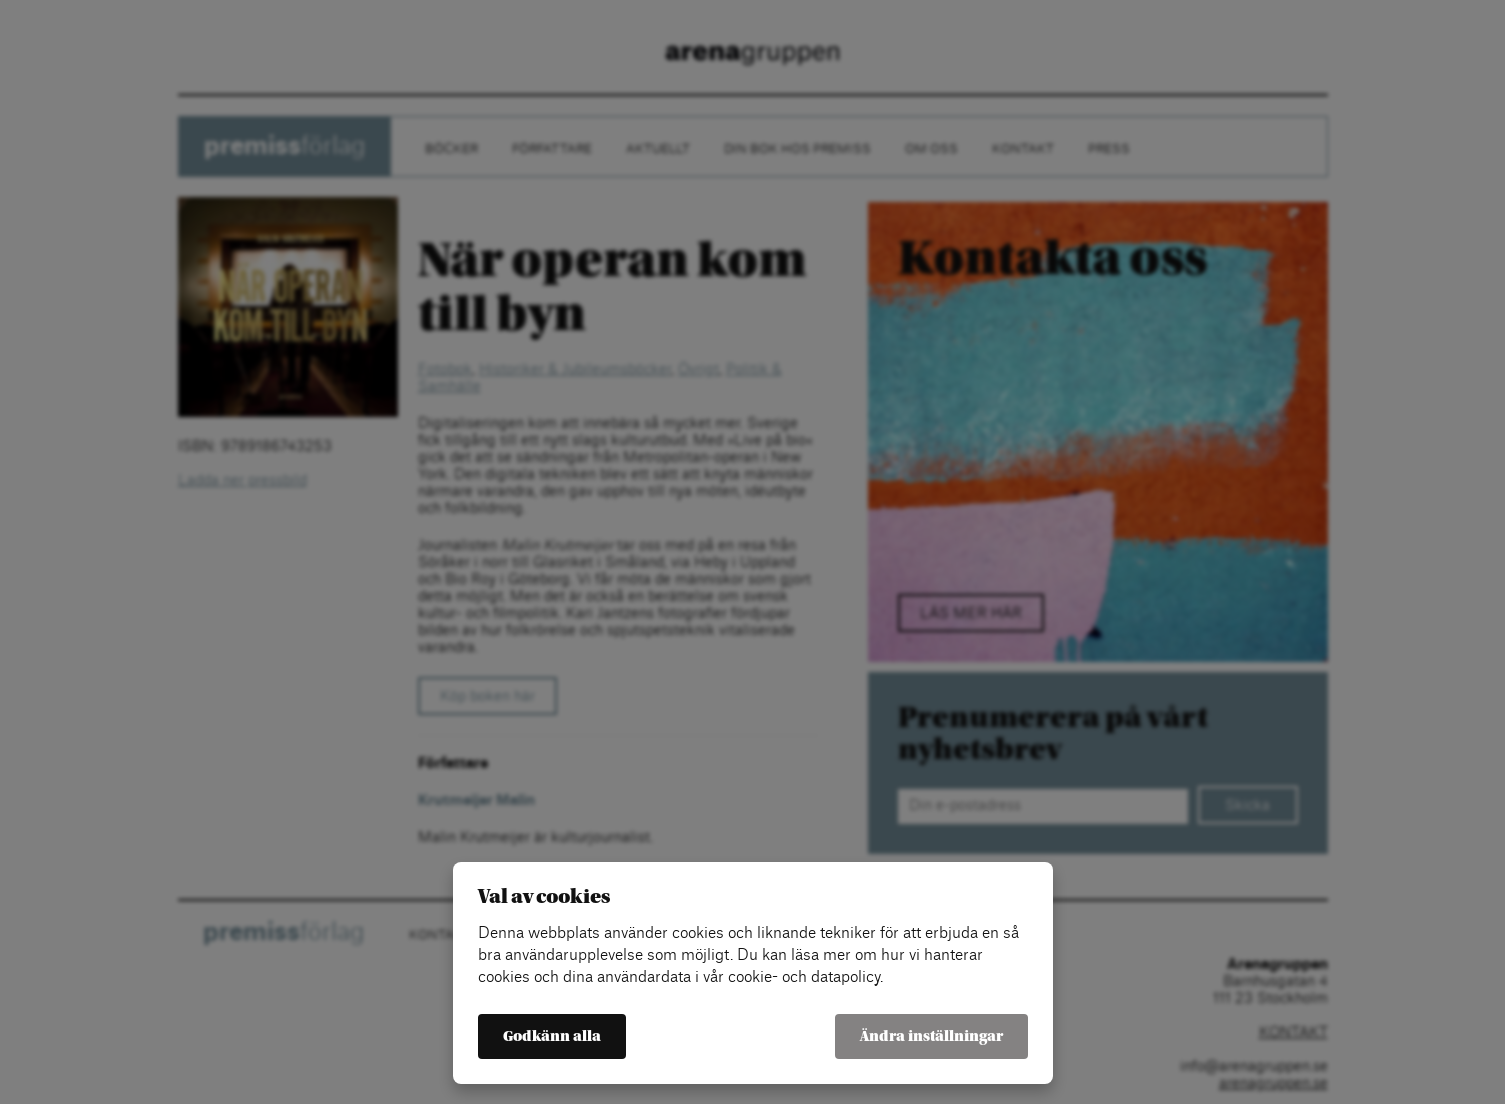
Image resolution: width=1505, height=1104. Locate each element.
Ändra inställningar (931, 1036)
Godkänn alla (552, 1036)
